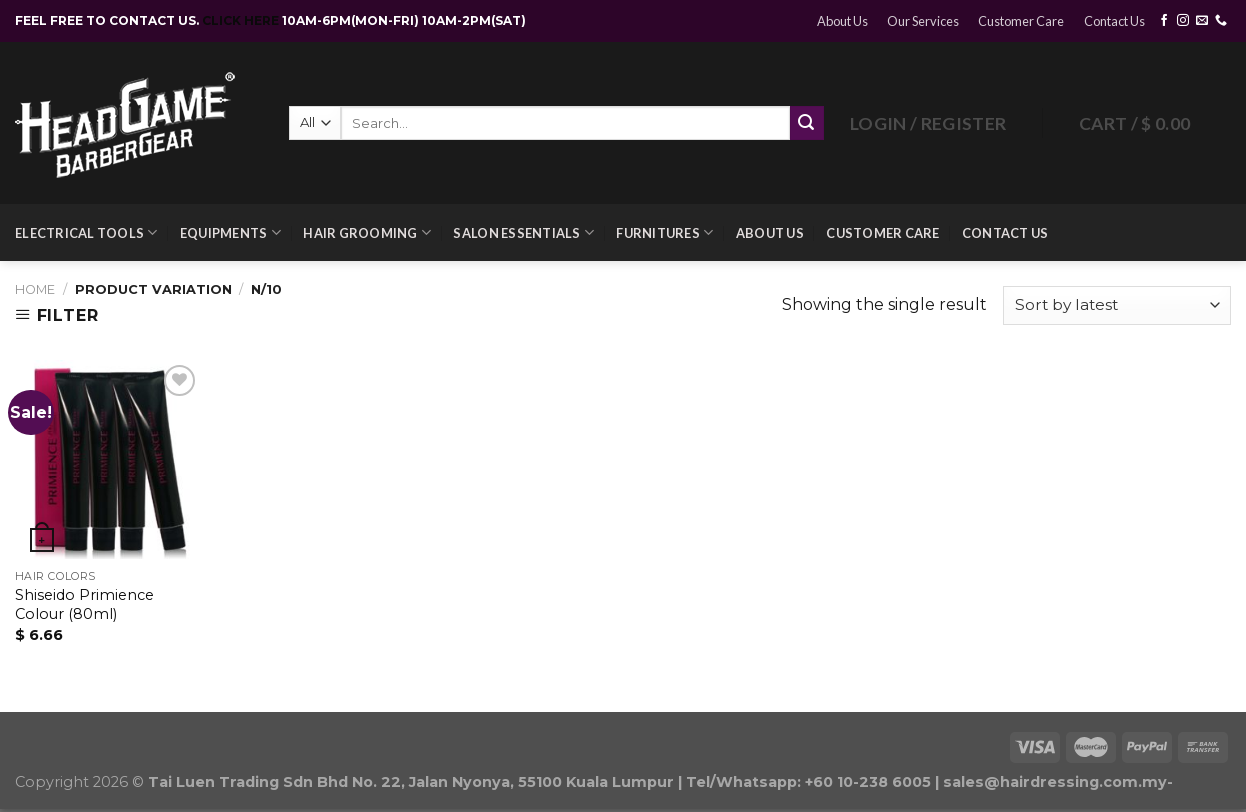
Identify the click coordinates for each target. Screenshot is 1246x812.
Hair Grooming (367, 232)
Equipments (230, 232)
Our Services (923, 21)
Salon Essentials (523, 232)
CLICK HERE (242, 20)
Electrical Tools (86, 232)
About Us (842, 21)
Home (35, 289)
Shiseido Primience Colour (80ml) (84, 604)
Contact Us (1114, 21)
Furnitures (664, 232)
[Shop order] (1117, 305)
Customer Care (1021, 21)
